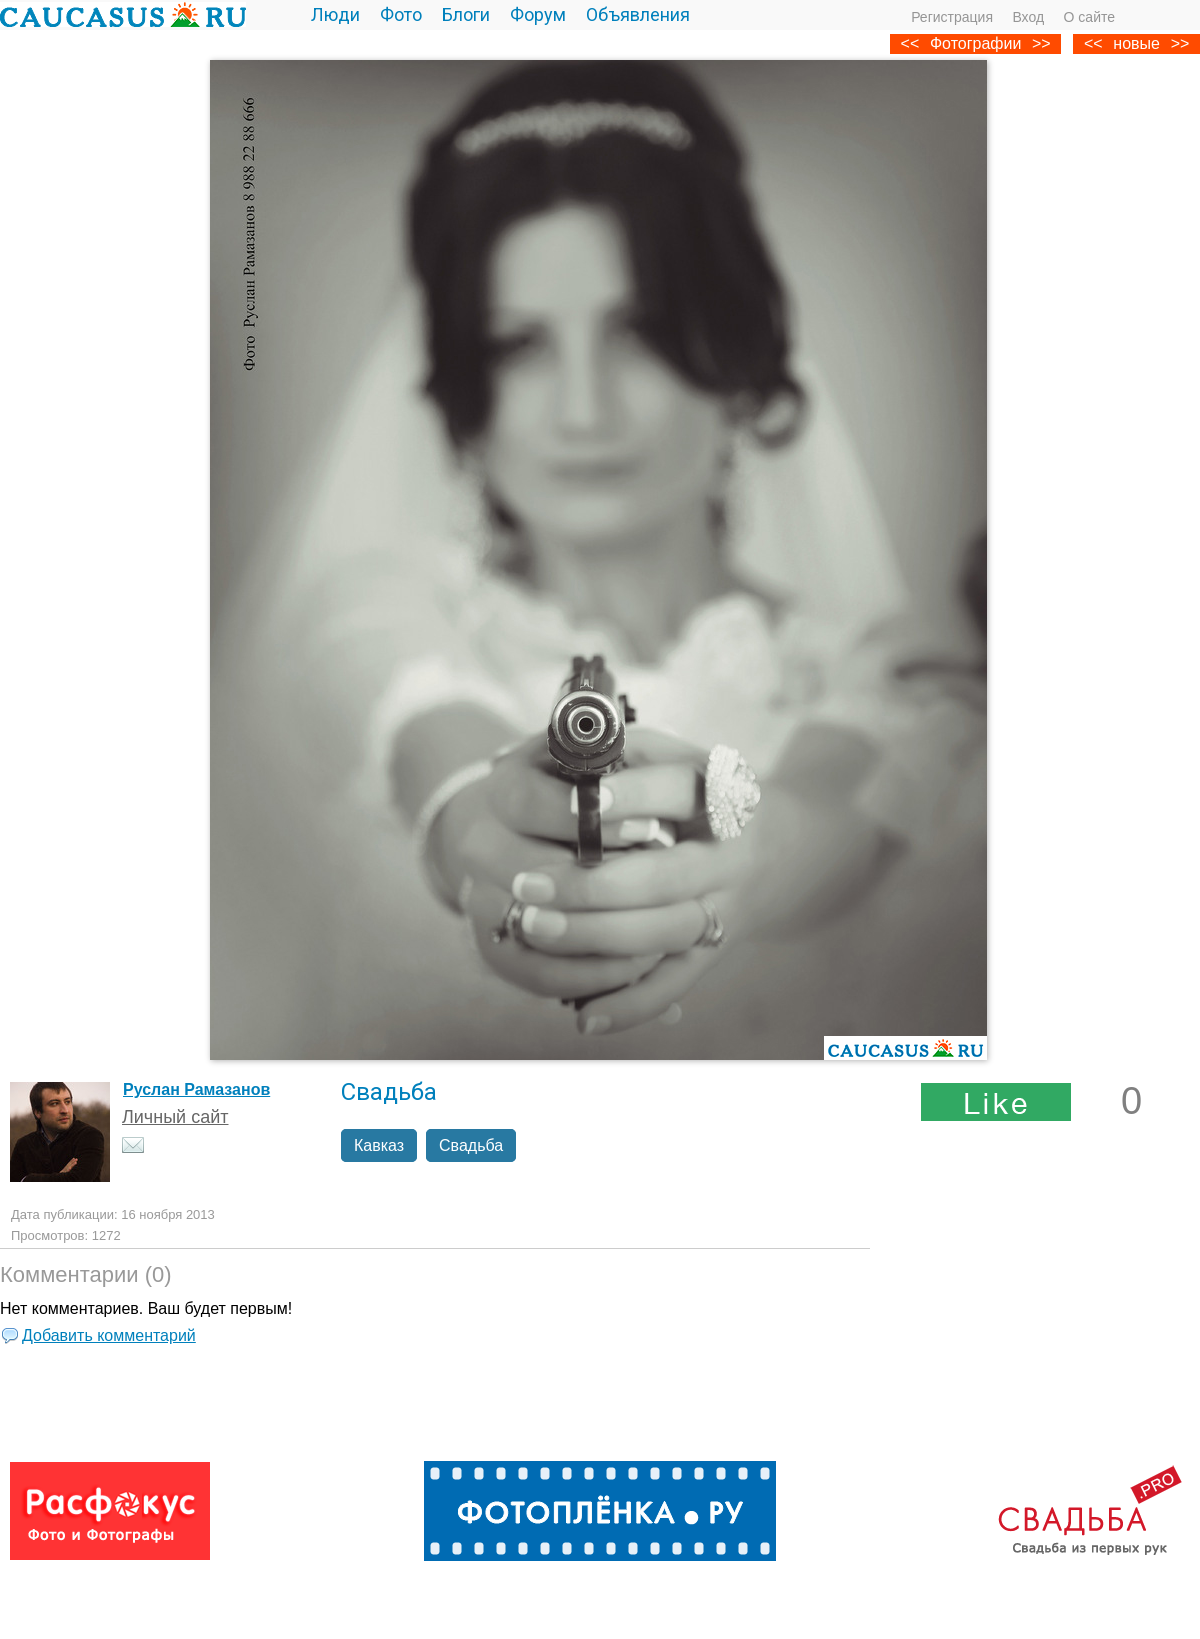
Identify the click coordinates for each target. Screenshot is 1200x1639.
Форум (538, 14)
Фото (401, 14)
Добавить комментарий (109, 1335)
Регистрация (952, 17)
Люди (335, 14)
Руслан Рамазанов (196, 1089)
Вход (1028, 17)
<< (1093, 43)
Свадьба (471, 1145)
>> (1180, 43)
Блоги (466, 14)
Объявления (638, 14)
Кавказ (379, 1145)
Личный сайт (175, 1117)
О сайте (1089, 17)
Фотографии (975, 43)
